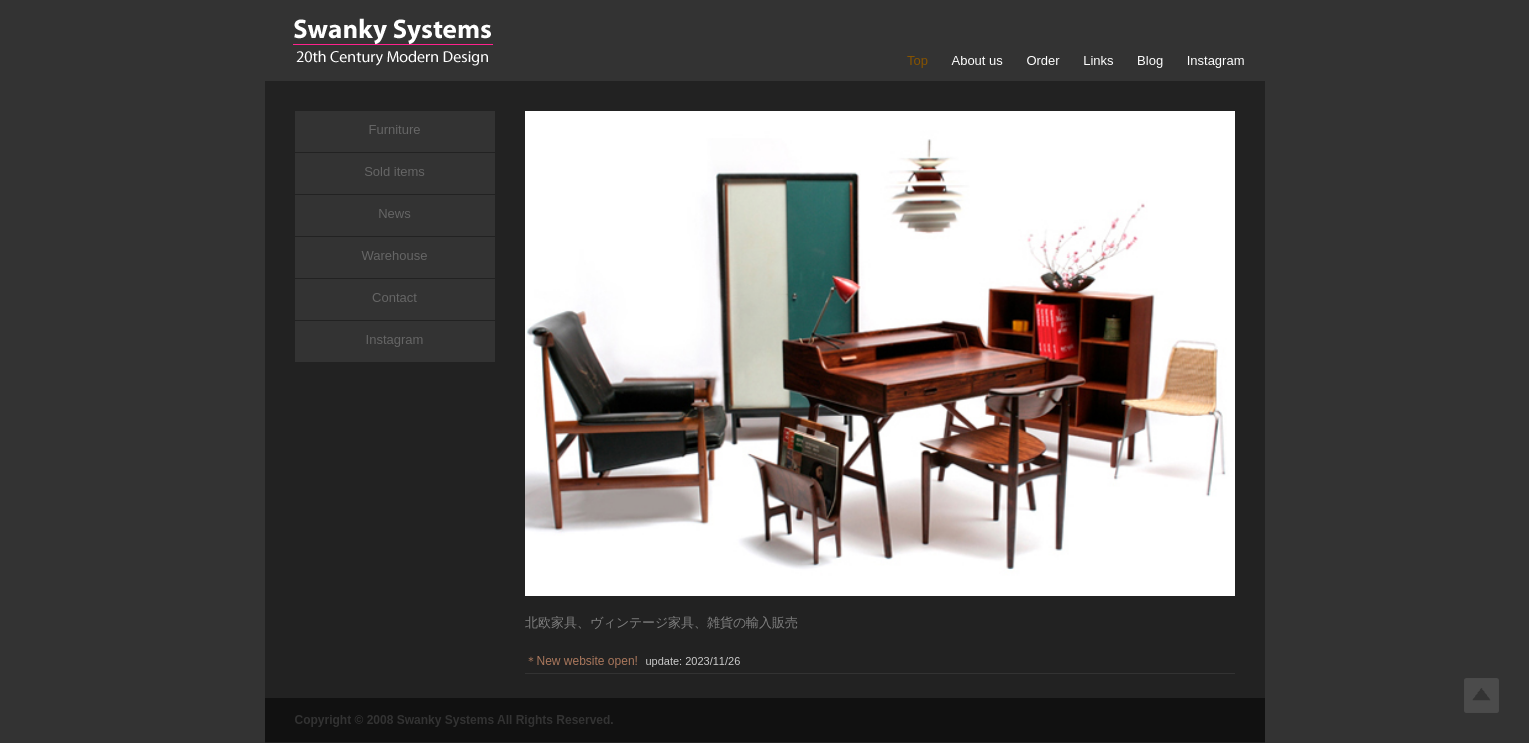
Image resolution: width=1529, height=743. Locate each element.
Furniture (394, 129)
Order (1042, 60)
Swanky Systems (392, 42)
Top (917, 60)
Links (1098, 60)
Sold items (394, 171)
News (394, 213)
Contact (394, 297)
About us (976, 60)
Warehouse (395, 255)
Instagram (1216, 60)
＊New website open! (581, 661)
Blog (1150, 60)
